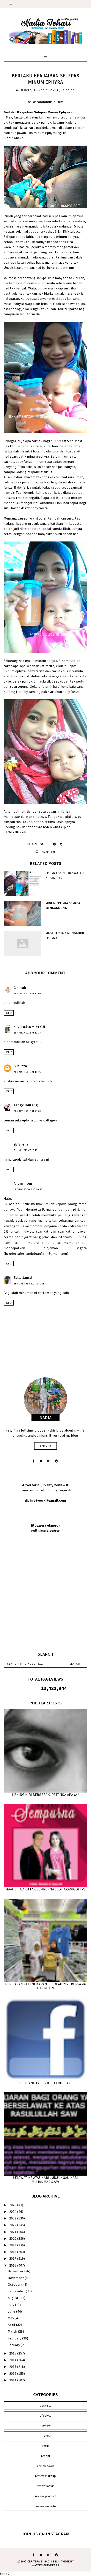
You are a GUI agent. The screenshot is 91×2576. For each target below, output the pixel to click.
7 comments (45, 852)
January (14, 2345)
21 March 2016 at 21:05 (27, 1111)
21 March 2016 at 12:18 (27, 1032)
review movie (45, 2486)
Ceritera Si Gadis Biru (43, 2561)
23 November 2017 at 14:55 (30, 1283)
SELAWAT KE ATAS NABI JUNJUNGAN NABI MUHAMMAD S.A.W (45, 2179)
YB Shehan (22, 1144)
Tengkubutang (26, 1105)
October (14, 2284)
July (11, 2304)
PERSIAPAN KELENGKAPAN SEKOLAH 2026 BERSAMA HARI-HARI (45, 1986)
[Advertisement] (45, 1597)
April (12, 2324)
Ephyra (26, 90)
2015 (13, 2353)
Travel (45, 2436)
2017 (13, 2258)
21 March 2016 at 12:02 (27, 993)
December (16, 2271)
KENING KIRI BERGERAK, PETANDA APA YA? (45, 1794)
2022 (13, 2225)
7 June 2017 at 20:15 (26, 1150)
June (12, 2311)
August (13, 2298)
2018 (13, 2252)
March (13, 2331)
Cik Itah (20, 987)
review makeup (45, 2476)
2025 (13, 2205)
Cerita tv (45, 2405)
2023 (13, 2218)
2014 (13, 2360)
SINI (58, 231)
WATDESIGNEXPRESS (45, 2565)
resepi (45, 2456)
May (11, 2318)
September (17, 2291)
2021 (13, 2232)
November (16, 2278)
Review (45, 2426)
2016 (13, 2265)
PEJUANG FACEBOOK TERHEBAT (45, 2083)
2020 (13, 2238)
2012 (13, 2373)
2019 (13, 2245)
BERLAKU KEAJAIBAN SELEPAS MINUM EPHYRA (45, 78)
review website (45, 2506)
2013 (13, 2366)
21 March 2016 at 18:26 (27, 1071)
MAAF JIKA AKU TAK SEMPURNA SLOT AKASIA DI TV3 (45, 1889)
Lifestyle (46, 2416)
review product (45, 2496)
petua (46, 2446)
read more (45, 1445)
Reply (8, 1013)
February (15, 2338)
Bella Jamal (23, 1277)
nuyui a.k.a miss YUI (29, 1026)
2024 (13, 2211)
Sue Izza (20, 1066)
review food (45, 2466)
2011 (13, 2380)
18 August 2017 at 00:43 (28, 1189)
